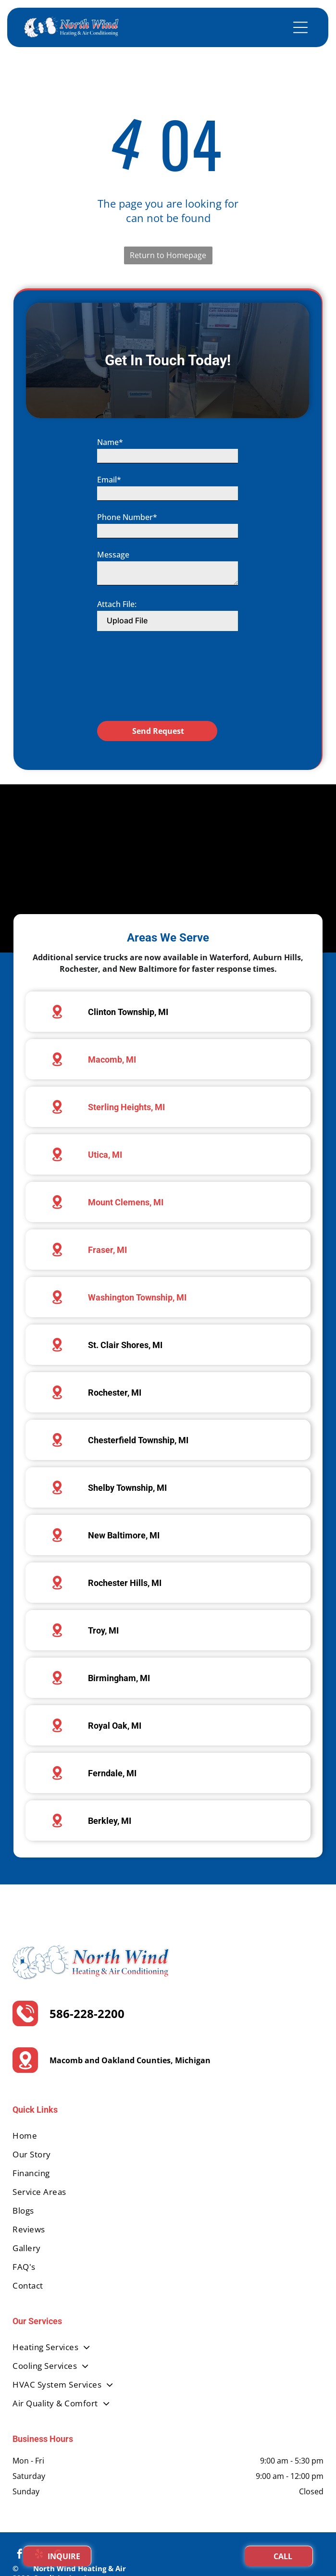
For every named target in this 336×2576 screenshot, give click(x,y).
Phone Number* (127, 549)
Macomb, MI (112, 1059)
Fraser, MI (107, 1250)
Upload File (127, 652)
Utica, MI (105, 1155)
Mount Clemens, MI (125, 1202)
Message (113, 586)
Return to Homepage (168, 255)
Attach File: (117, 636)
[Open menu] (300, 27)
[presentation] (136, 708)
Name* (110, 474)
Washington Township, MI (137, 1297)
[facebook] (19, 2555)
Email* (109, 511)
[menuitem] (168, 2135)
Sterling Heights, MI (126, 1107)
